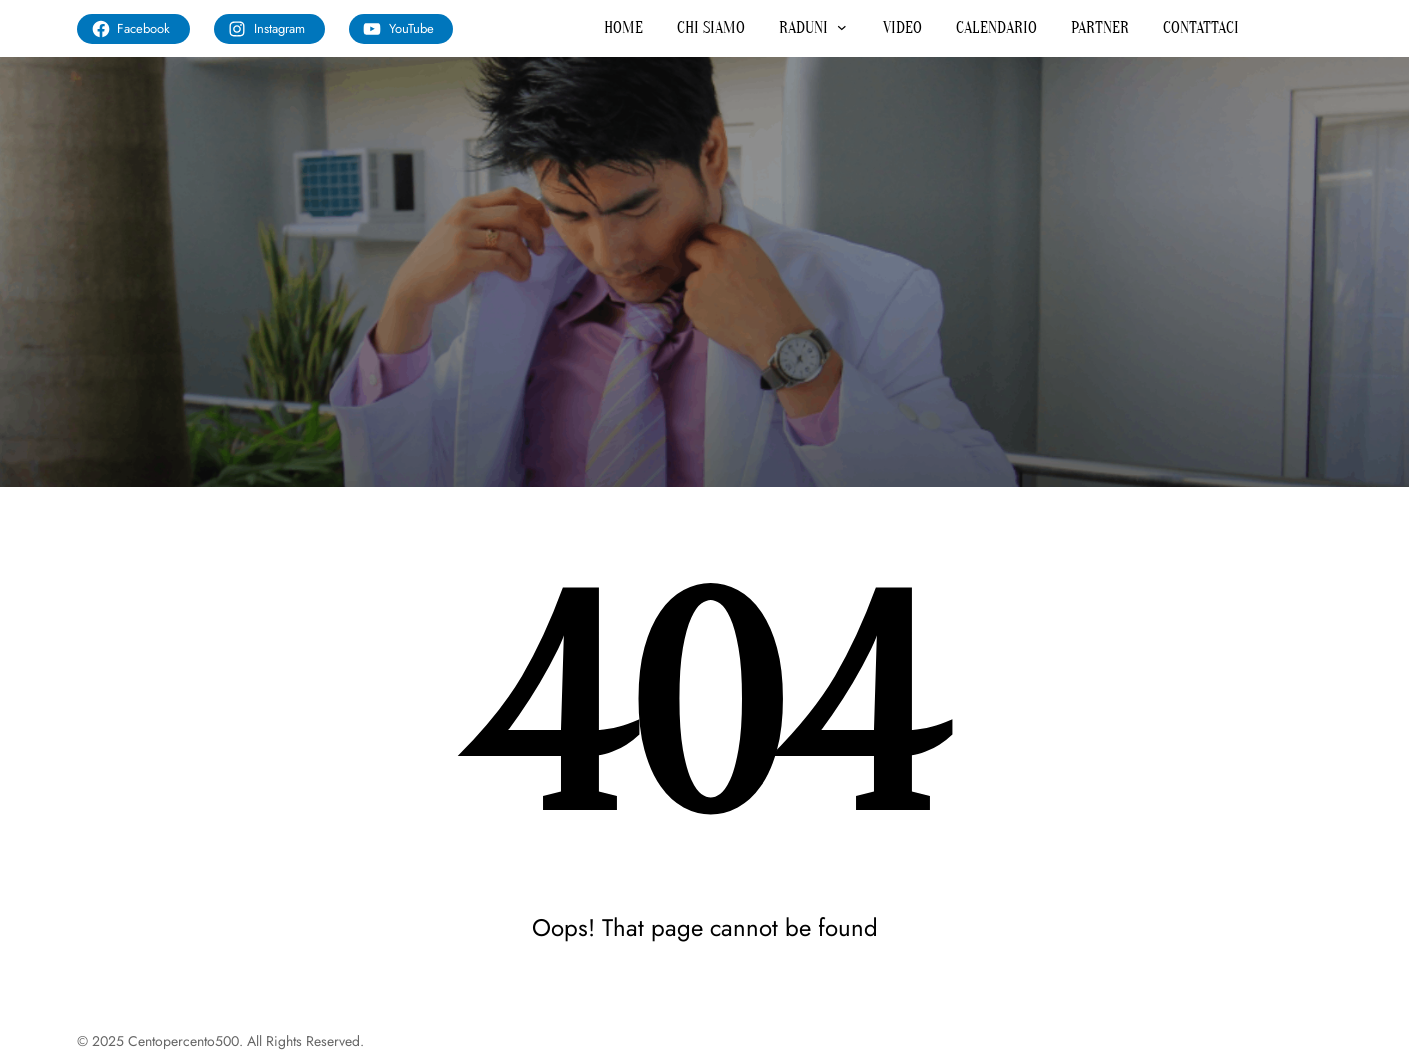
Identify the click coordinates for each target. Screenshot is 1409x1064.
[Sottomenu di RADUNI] (842, 27)
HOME (623, 28)
